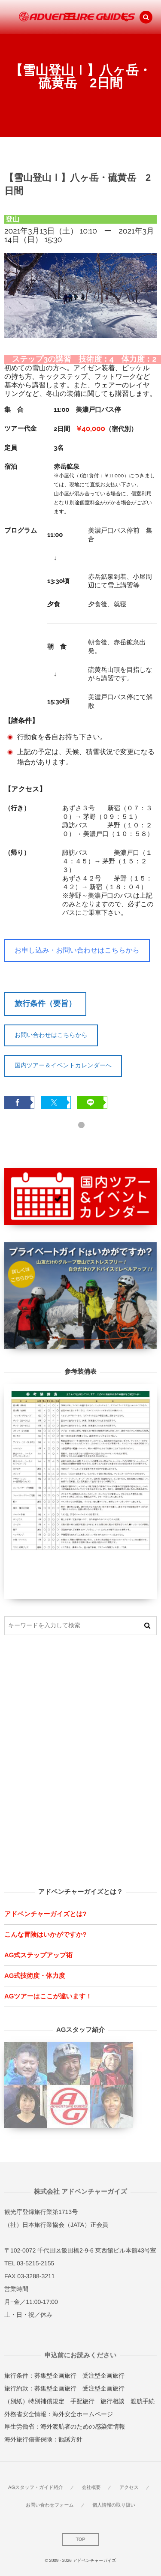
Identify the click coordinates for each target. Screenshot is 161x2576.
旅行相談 (112, 2401)
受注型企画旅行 (103, 2375)
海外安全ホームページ (82, 2414)
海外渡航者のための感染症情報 (82, 2426)
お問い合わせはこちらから (51, 1034)
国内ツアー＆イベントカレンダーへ (63, 1065)
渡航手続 (143, 2401)
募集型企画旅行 (55, 2375)
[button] (146, 17)
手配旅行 (82, 2401)
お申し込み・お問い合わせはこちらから (77, 950)
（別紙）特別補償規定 (34, 2401)
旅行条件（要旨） (45, 1003)
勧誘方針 (70, 2439)
